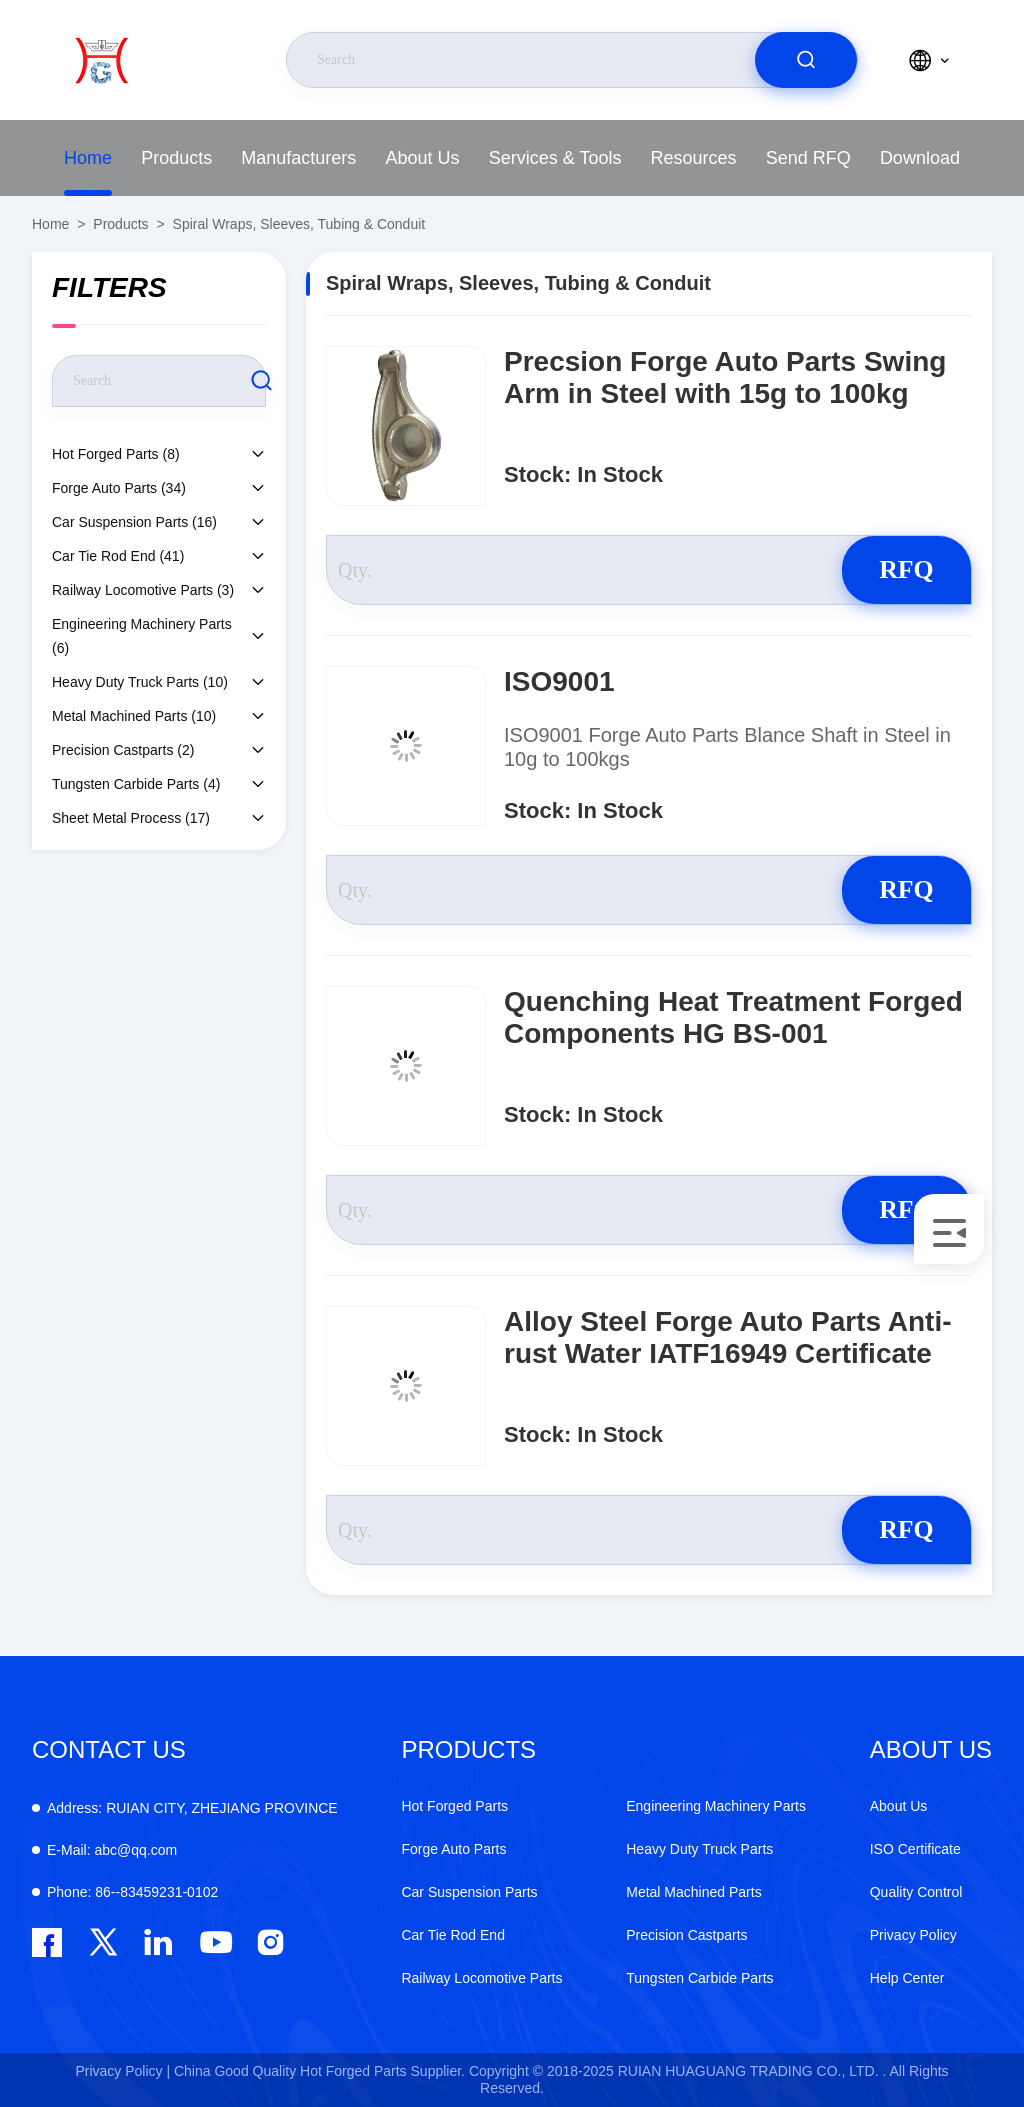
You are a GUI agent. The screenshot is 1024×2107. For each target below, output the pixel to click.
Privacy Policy (913, 1935)
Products (176, 158)
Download (920, 158)
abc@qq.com (112, 1850)
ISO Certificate (915, 1849)
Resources (694, 158)
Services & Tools (555, 158)
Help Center (907, 1978)
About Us (423, 158)
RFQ (900, 569)
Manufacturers (298, 158)
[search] (806, 60)
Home (88, 158)
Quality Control (916, 1892)
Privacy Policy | (122, 2071)
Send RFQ (808, 158)
